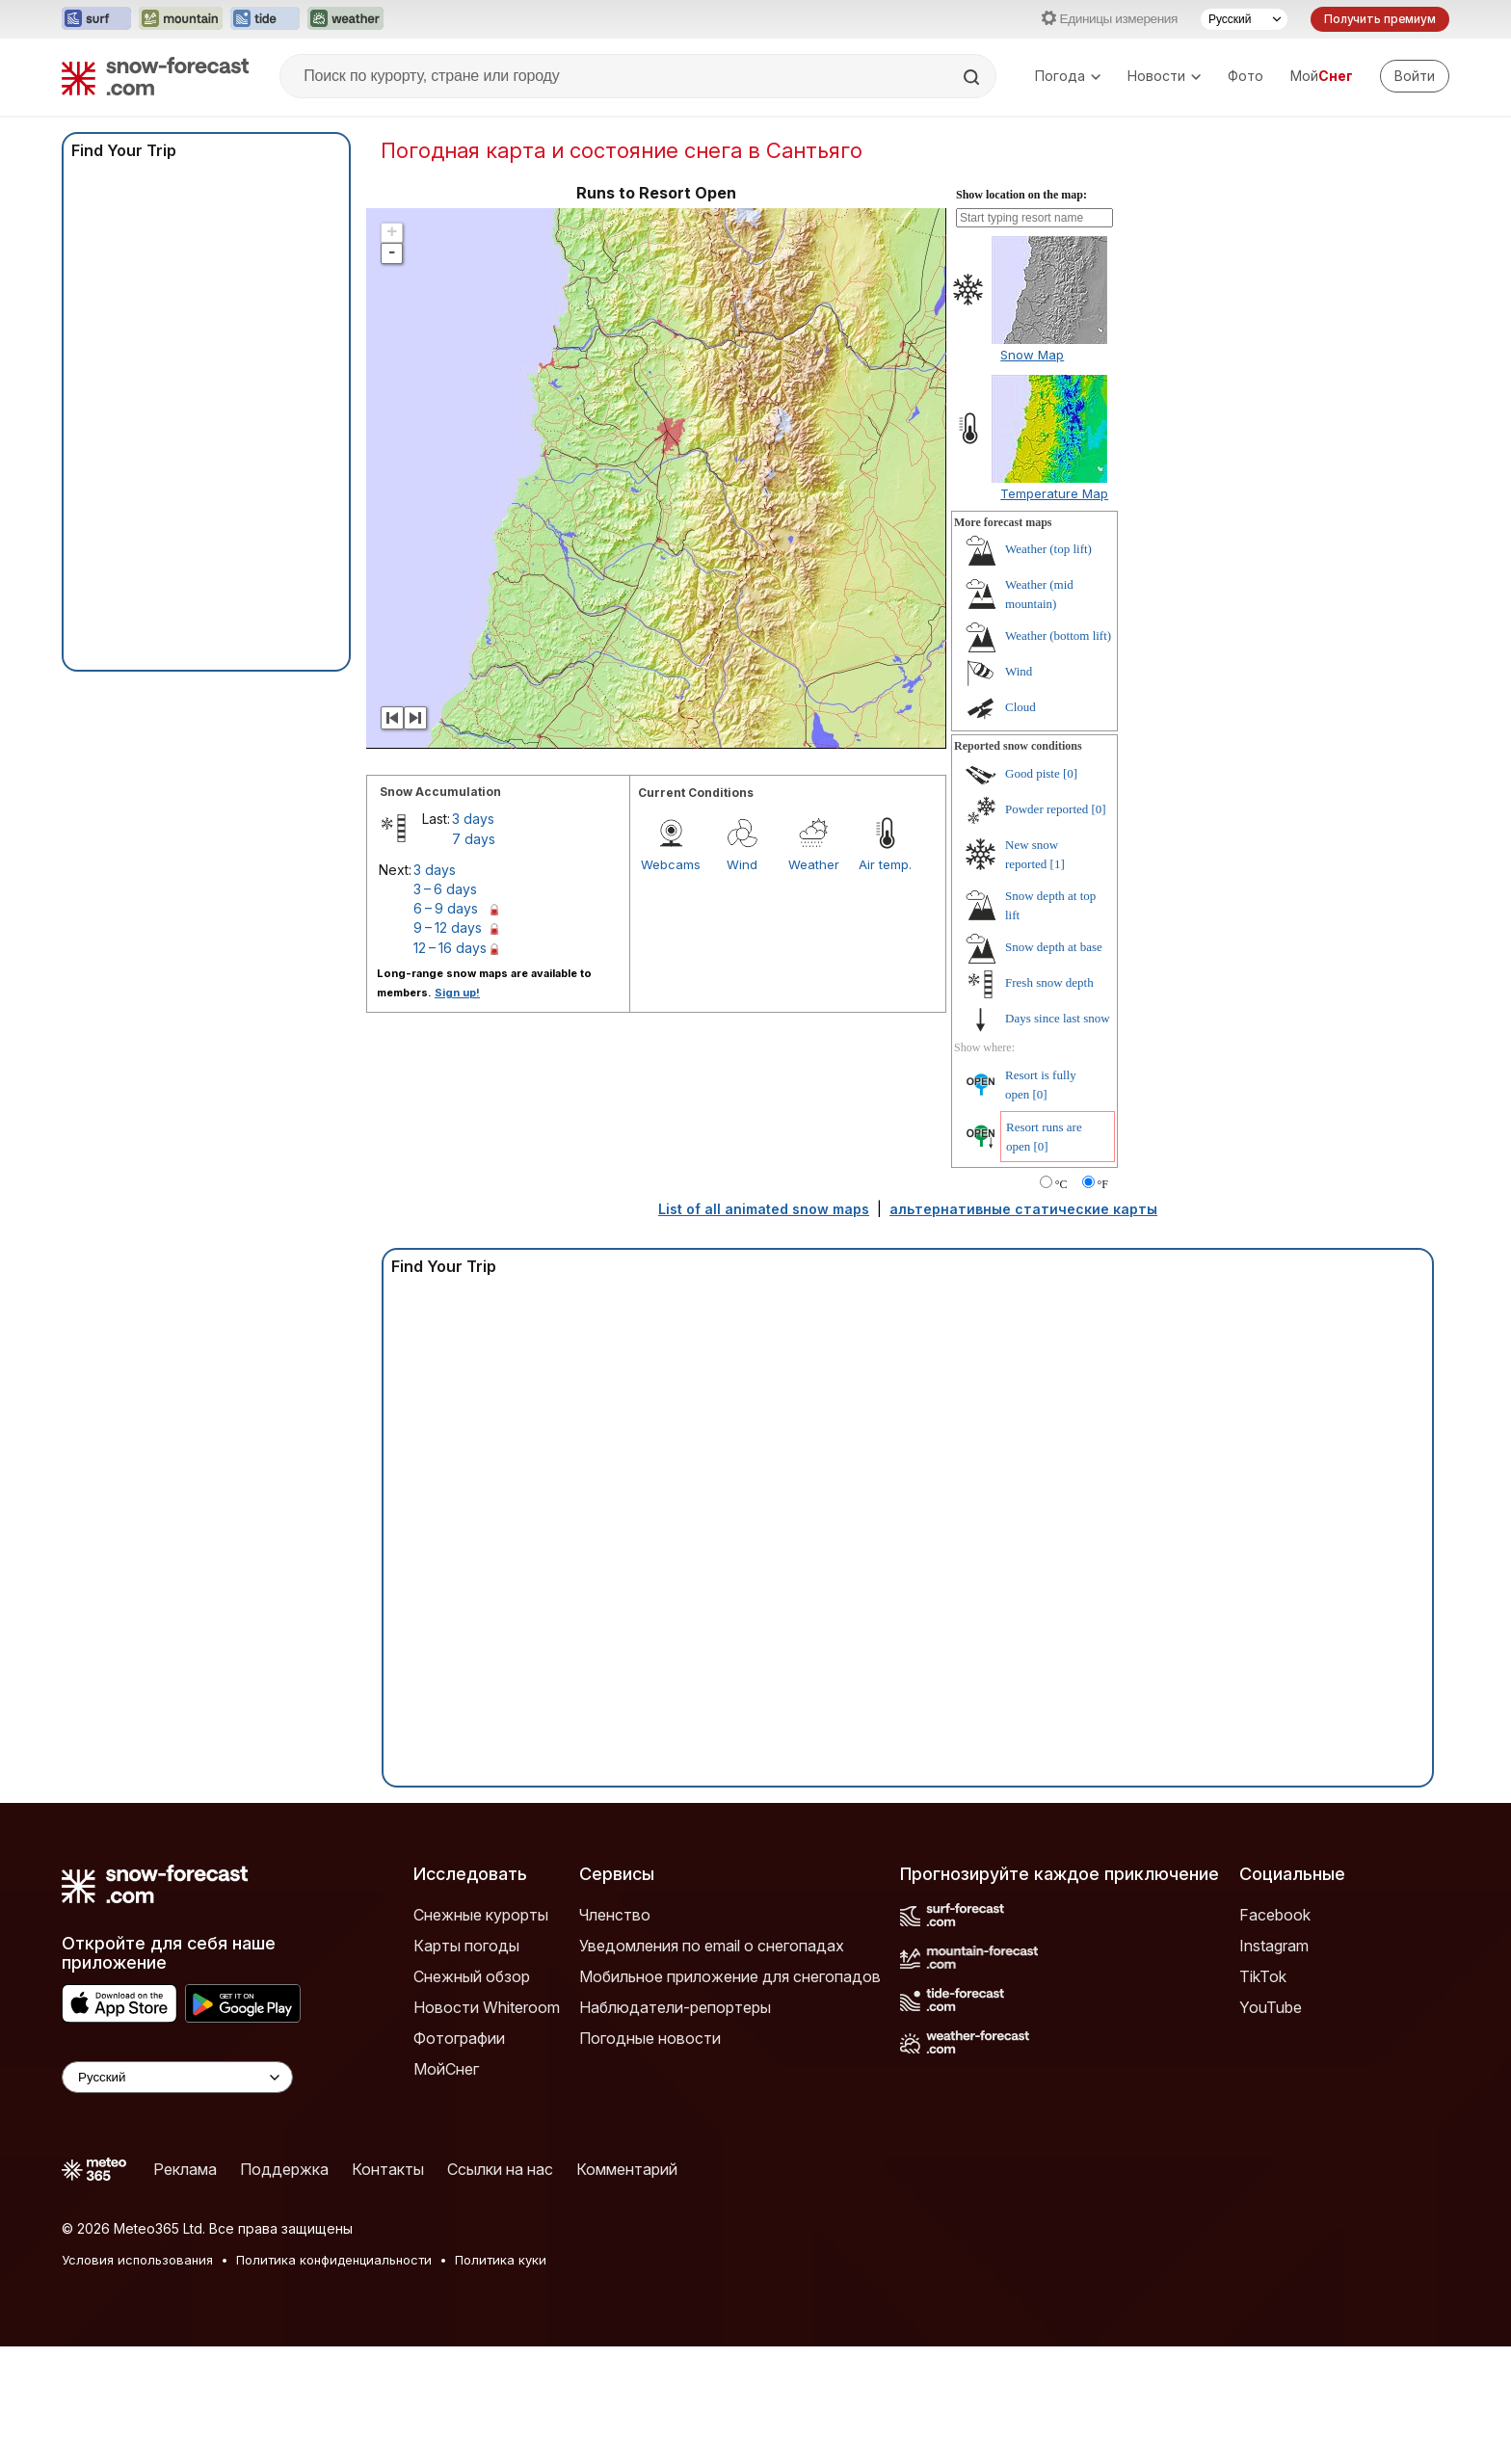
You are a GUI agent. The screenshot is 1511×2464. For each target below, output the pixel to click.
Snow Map (1032, 354)
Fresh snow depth (1049, 982)
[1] (1057, 864)
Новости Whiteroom (486, 2007)
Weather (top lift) (1048, 549)
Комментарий (626, 2169)
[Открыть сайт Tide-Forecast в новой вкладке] (265, 19)
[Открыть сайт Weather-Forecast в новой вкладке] (345, 19)
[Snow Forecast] (155, 76)
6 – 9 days (445, 908)
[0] (1070, 773)
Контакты (388, 2169)
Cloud (1020, 707)
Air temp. (885, 864)
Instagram (1274, 1945)
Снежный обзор (471, 1976)
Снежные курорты (480, 1914)
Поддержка (284, 2169)
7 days (473, 839)
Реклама (185, 2169)
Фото (1245, 75)
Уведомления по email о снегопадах (711, 1945)
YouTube (1270, 2007)
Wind (742, 864)
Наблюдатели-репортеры (675, 2007)
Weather (813, 864)
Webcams (671, 864)
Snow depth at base (1053, 947)
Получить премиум (1380, 19)
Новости (1164, 75)
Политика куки (500, 2259)
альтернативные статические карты (1023, 1209)
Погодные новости (650, 2038)
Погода (1067, 75)
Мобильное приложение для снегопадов (730, 1976)
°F (1103, 1184)
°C (1061, 1184)
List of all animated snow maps (763, 1209)
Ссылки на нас (500, 2169)
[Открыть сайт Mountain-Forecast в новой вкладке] (181, 19)
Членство (614, 1914)
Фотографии (459, 2038)
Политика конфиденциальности (334, 2259)
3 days (473, 818)
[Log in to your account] (1414, 76)
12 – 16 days (450, 948)
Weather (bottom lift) (1058, 635)
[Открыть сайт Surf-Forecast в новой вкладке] (96, 19)
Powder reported (1046, 809)
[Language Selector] (177, 2077)
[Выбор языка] (1244, 19)
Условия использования (137, 2259)
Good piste (1032, 773)
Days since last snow (1057, 1018)
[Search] (973, 77)
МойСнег (446, 2069)
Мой (1321, 75)
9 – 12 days (447, 927)
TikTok (1262, 1976)
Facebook (1275, 1914)
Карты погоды (466, 1945)
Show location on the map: (1021, 194)
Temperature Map (1054, 493)
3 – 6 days (445, 889)
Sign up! (457, 992)
